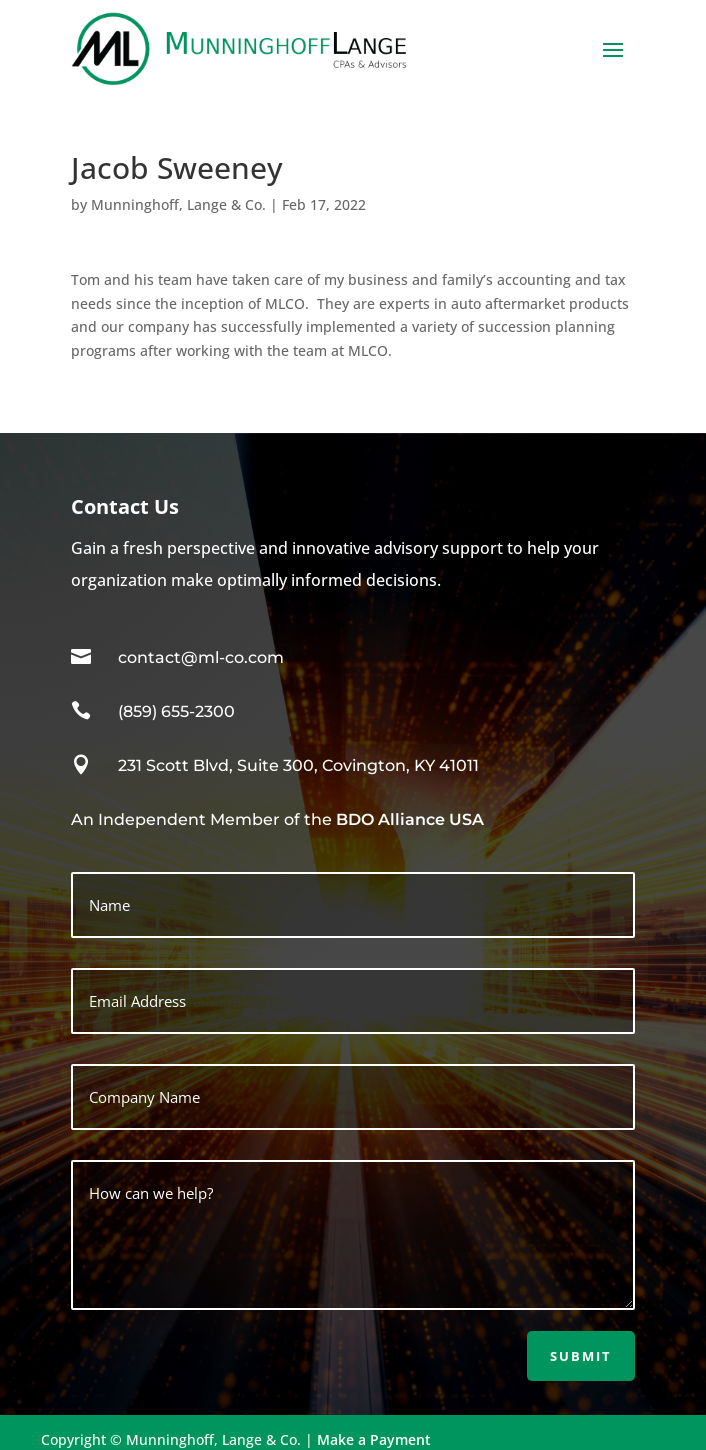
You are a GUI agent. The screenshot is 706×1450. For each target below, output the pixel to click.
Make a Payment (374, 1439)
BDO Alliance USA (410, 819)
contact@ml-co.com (201, 657)
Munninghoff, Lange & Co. (178, 204)
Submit (581, 1356)
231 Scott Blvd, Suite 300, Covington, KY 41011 (298, 765)
